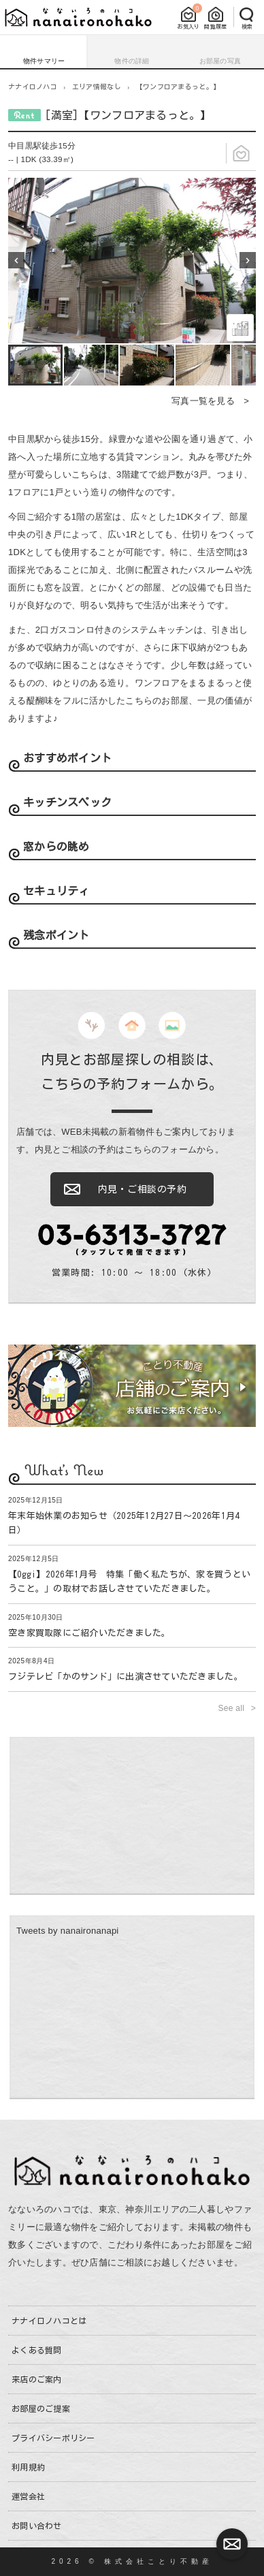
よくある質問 (37, 2350)
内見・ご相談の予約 (142, 1189)
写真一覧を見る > (210, 401)
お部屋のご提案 (41, 2408)
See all (232, 1708)
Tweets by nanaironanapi (67, 1931)
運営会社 (28, 2496)
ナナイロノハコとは (49, 2320)
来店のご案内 (37, 2379)
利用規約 (28, 2467)
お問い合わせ (37, 2526)
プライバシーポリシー (53, 2438)
